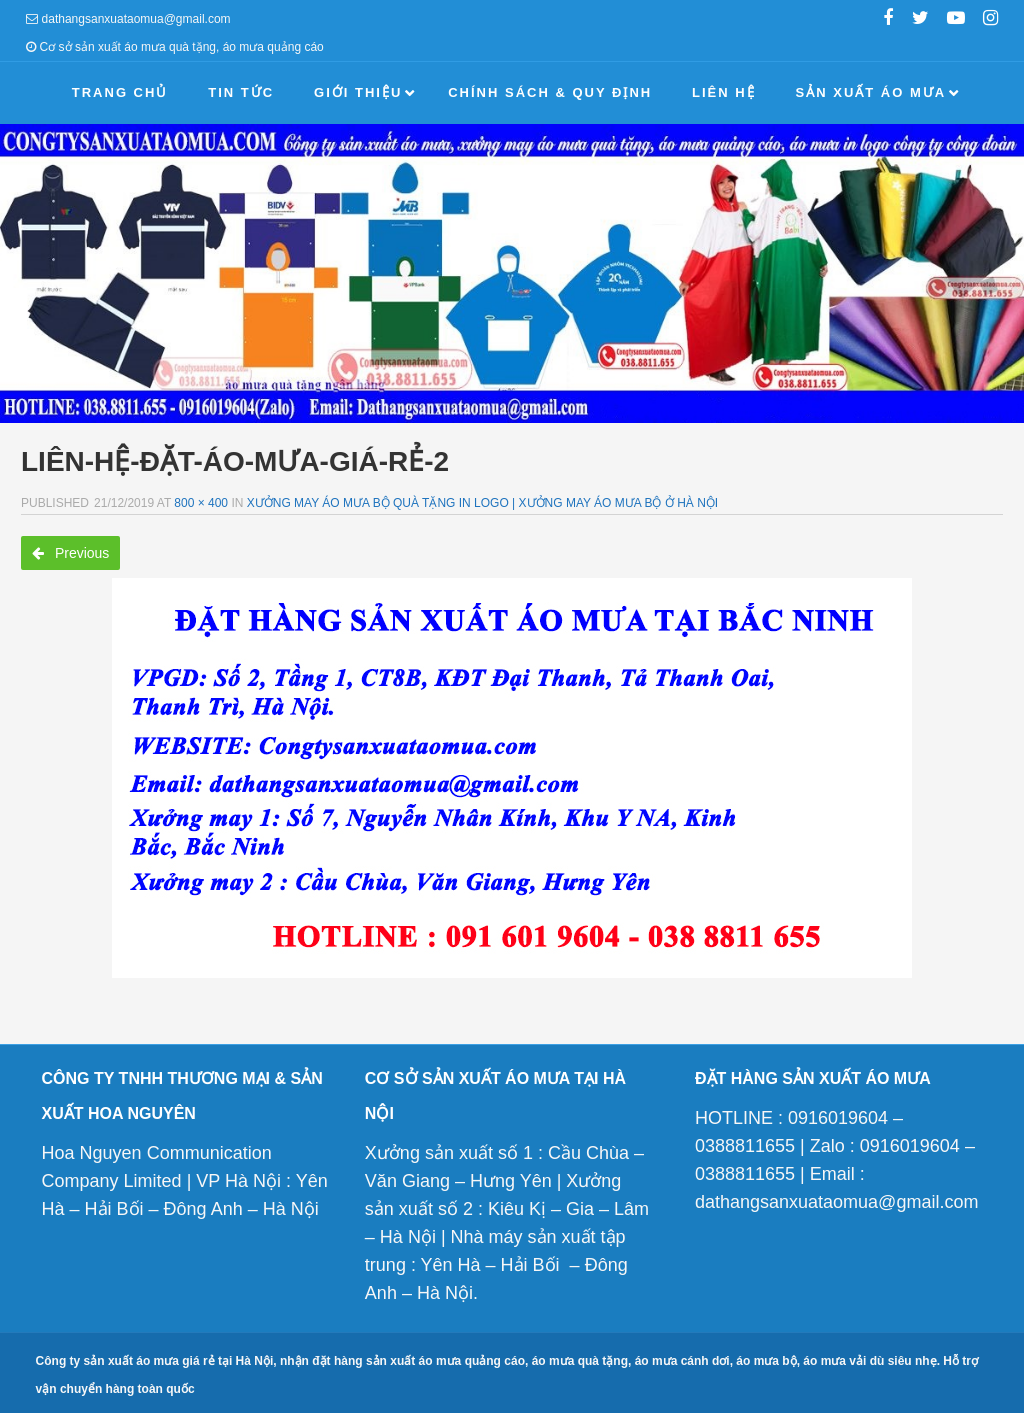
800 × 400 (201, 503)
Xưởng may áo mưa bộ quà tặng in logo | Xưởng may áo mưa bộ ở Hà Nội (482, 503)
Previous (70, 553)
